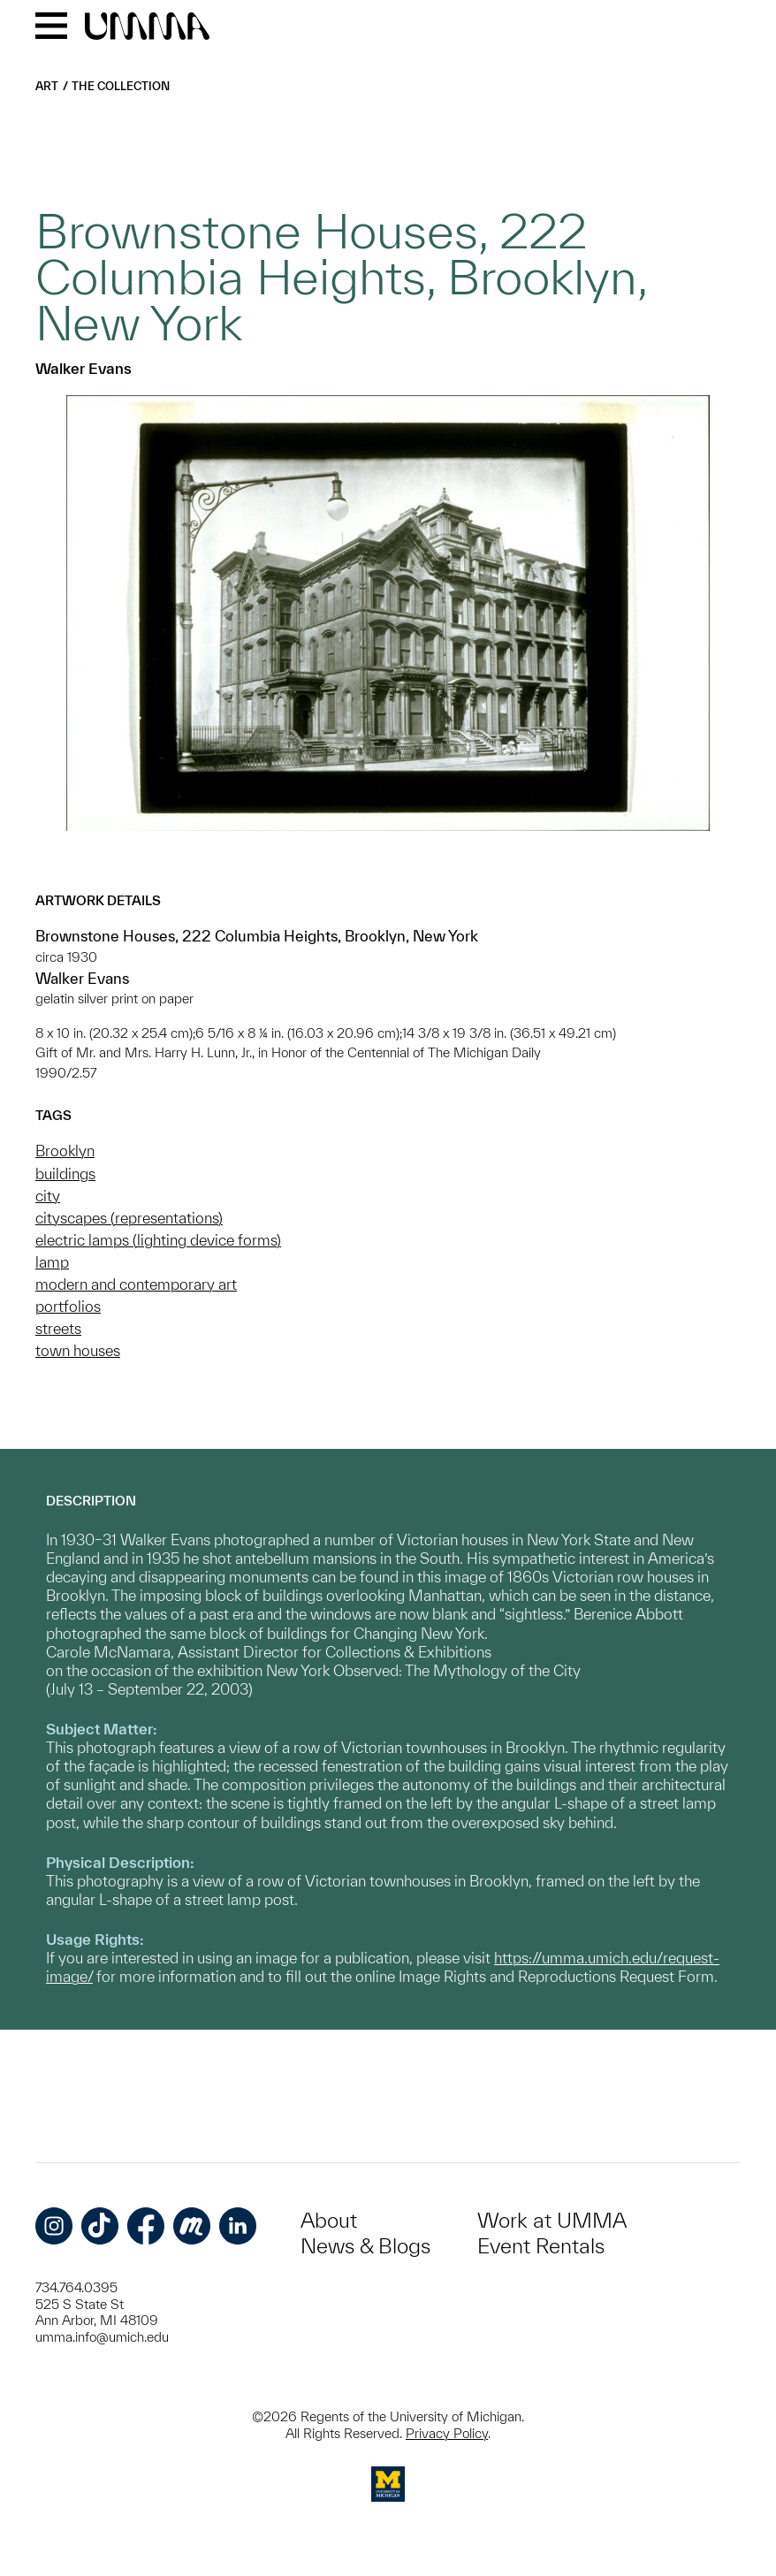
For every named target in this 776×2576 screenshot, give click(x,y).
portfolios (68, 1306)
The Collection (121, 86)
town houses (77, 1350)
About (329, 2220)
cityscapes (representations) (129, 1217)
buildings (65, 1173)
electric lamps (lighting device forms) (158, 1239)
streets (58, 1328)
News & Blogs (365, 2246)
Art (46, 86)
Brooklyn (65, 1150)
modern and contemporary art (136, 1284)
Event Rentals (541, 2246)
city (47, 1195)
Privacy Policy (447, 2433)
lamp (52, 1262)
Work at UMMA (552, 2220)
